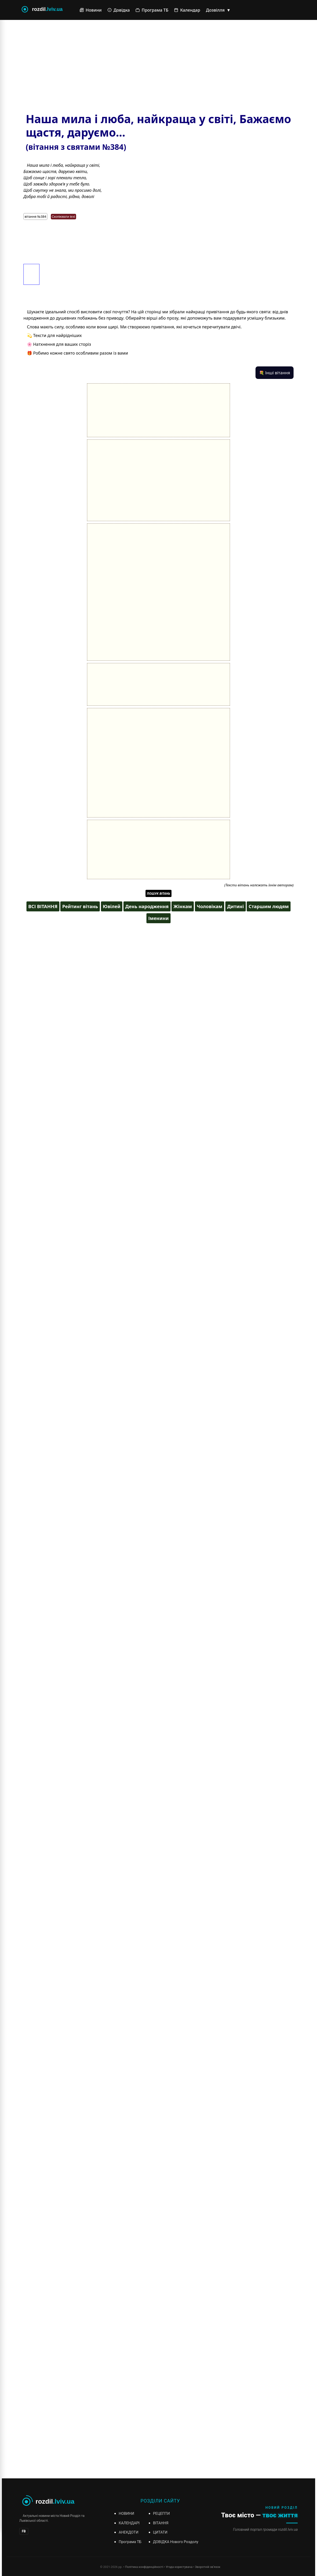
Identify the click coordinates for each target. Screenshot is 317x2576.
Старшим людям (269, 755)
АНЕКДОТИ (128, 2532)
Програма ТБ (152, 10)
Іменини (158, 767)
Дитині (235, 755)
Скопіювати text (63, 216)
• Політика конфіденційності (143, 2567)
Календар (187, 10)
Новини (91, 10)
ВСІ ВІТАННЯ (43, 755)
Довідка (118, 10)
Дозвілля (218, 10)
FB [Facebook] (24, 2531)
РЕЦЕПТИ (161, 2513)
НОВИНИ (126, 2513)
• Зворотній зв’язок (206, 2567)
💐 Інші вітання (274, 416)
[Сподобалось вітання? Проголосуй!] (35, 232)
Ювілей (111, 755)
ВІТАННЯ (160, 2523)
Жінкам (182, 755)
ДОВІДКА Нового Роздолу (175, 2542)
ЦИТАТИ (160, 2532)
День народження (147, 755)
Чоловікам (209, 755)
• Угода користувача (178, 2567)
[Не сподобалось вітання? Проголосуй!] (68, 232)
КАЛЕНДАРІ (129, 2523)
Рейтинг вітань (80, 755)
